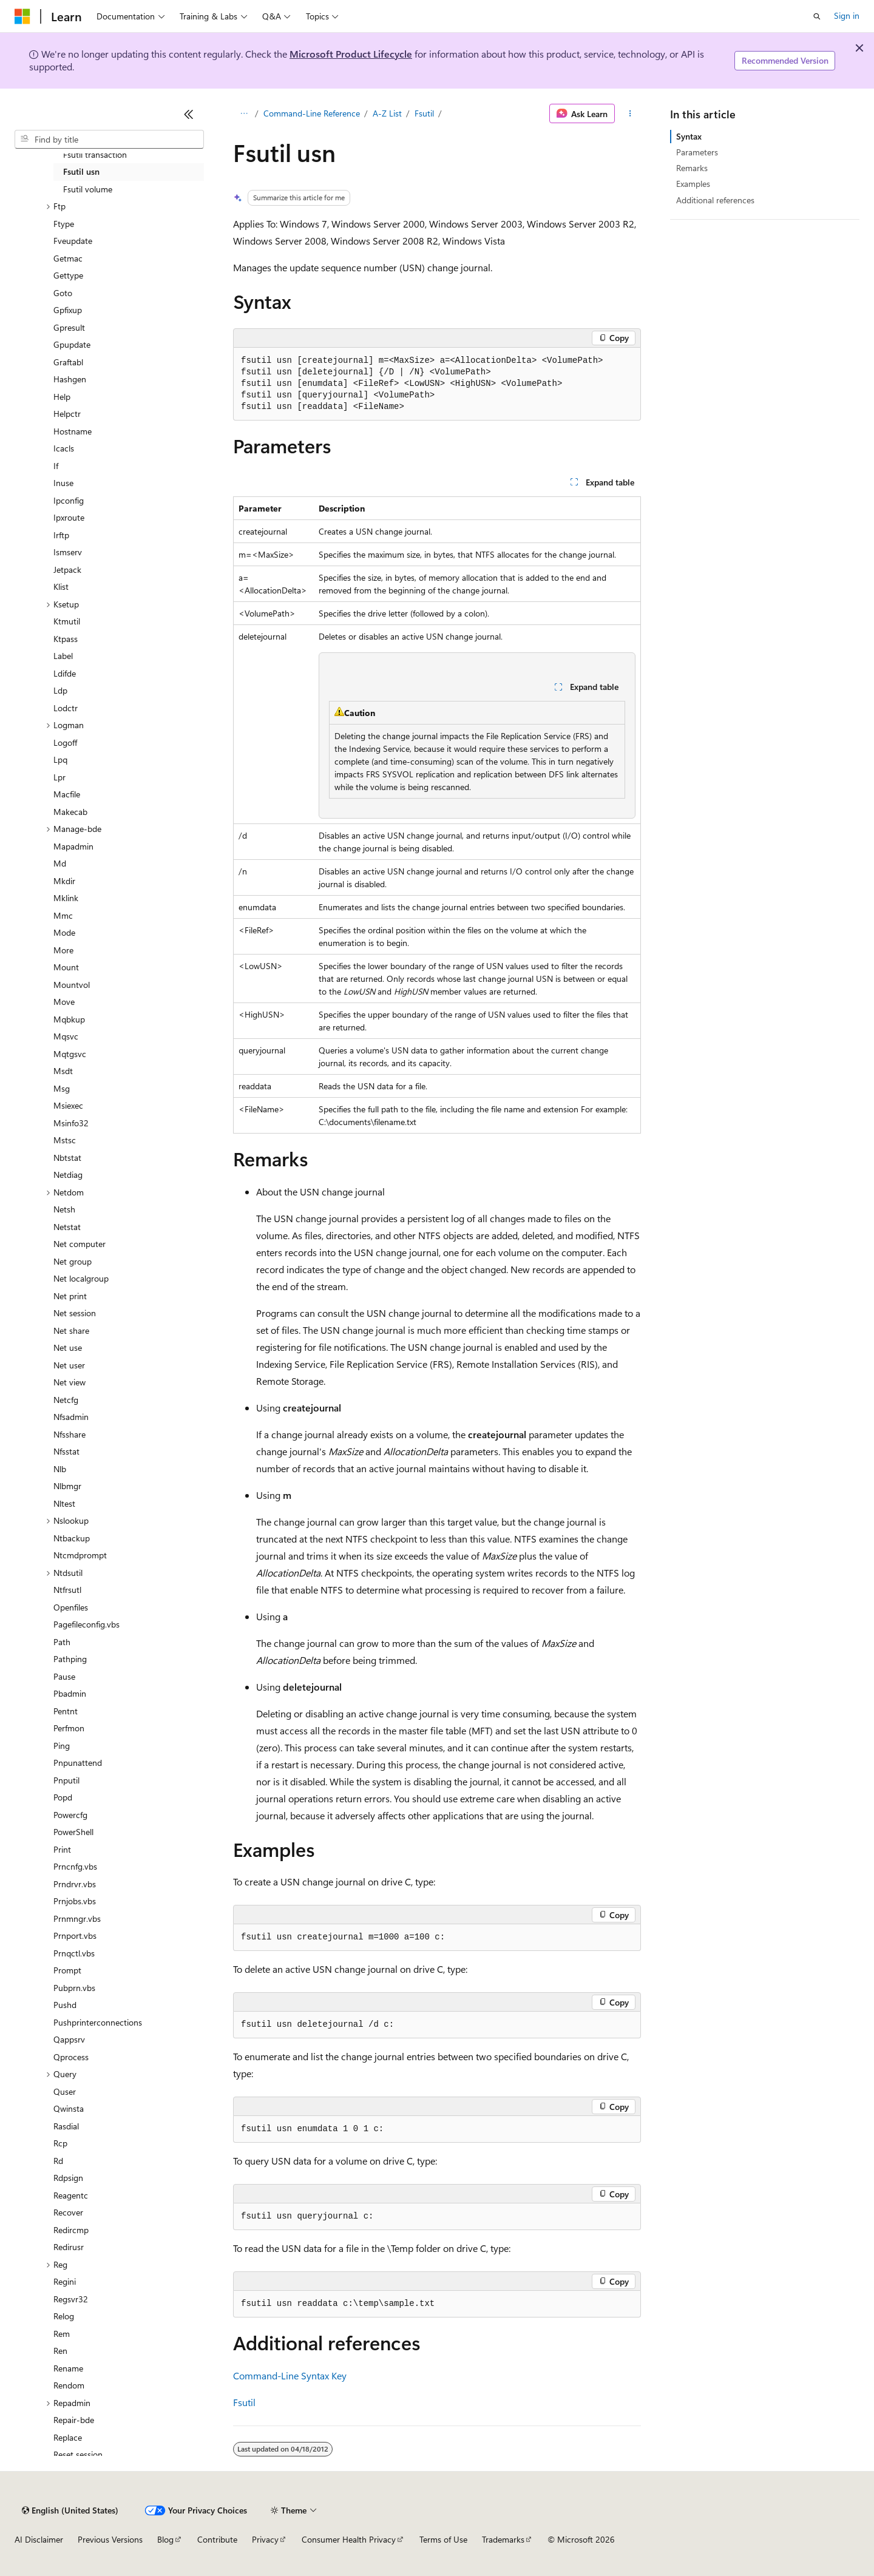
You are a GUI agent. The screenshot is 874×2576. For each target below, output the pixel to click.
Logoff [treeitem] (65, 742)
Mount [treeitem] (66, 967)
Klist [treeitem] (61, 586)
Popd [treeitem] (62, 1797)
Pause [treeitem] (64, 1676)
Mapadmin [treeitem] (73, 846)
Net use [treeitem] (67, 1347)
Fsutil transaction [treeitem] (95, 154)
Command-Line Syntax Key (290, 2375)
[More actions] (630, 113)
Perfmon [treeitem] (68, 1728)
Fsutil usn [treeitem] (81, 171)
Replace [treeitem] (67, 2437)
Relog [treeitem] (63, 2316)
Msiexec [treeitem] (68, 1105)
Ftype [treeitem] (63, 223)
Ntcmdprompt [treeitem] (80, 1555)
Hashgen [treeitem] (69, 379)
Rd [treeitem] (58, 2160)
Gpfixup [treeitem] (67, 310)
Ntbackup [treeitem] (71, 1538)
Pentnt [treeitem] (65, 1711)
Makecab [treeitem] (70, 811)
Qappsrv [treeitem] (69, 2039)
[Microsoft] (22, 16)
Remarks (692, 168)
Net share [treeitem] (71, 1330)
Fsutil (424, 113)
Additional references (715, 200)
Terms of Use (443, 2539)
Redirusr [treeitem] (68, 2247)
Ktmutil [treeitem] (66, 621)
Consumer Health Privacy (349, 2539)
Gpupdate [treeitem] (71, 344)
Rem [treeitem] (61, 2333)
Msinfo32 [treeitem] (71, 1123)
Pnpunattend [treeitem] (77, 1762)
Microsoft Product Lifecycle (351, 53)
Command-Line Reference (311, 113)
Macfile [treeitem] (66, 794)
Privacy (265, 2539)
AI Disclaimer (39, 2539)
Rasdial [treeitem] (66, 2126)
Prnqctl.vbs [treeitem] (74, 1953)
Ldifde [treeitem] (64, 673)
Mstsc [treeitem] (64, 1140)
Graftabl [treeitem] (68, 362)
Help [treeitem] (61, 396)
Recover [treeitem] (68, 2212)
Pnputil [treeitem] (66, 1780)
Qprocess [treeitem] (71, 2057)
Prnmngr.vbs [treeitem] (77, 1918)
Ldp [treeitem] (60, 690)
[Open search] (817, 16)
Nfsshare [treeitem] (69, 1434)
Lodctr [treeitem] (65, 708)
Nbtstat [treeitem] (67, 1157)
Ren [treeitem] (60, 2350)
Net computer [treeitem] (79, 1243)
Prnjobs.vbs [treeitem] (74, 1901)
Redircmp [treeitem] (71, 2230)
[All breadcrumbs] (243, 113)
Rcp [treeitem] (60, 2143)
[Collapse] (189, 114)
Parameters (697, 152)
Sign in (846, 15)
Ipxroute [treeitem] (68, 517)
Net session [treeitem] (74, 1313)
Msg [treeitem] (61, 1088)
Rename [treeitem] (68, 2368)
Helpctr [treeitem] (67, 413)
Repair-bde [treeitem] (73, 2420)
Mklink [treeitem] (65, 898)
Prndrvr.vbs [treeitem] (74, 1884)
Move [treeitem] (64, 1001)
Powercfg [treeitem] (70, 1814)
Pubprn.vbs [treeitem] (74, 1987)
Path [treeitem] (61, 1642)
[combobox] (109, 139)
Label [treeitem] (63, 655)
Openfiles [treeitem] (70, 1607)
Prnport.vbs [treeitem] (75, 1935)
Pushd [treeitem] (64, 2004)
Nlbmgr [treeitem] (67, 1486)
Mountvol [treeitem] (71, 984)
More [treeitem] (63, 950)
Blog (165, 2539)
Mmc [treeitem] (63, 915)
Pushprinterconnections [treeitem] (97, 2022)
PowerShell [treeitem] (73, 1831)
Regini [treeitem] (64, 2281)
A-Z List (387, 113)
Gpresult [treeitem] (69, 327)
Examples (693, 183)
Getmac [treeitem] (68, 258)
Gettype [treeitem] (68, 275)
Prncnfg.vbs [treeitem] (75, 1866)
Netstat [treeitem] (67, 1226)
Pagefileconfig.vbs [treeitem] (86, 1624)
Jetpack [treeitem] (67, 569)
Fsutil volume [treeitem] (87, 189)
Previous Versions (110, 2539)
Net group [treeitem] (72, 1261)
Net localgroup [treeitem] (81, 1278)
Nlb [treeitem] (59, 1469)
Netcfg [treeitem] (65, 1399)
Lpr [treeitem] (59, 777)
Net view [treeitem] (69, 1382)
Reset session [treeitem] (78, 2454)
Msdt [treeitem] (63, 1071)
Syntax (689, 136)
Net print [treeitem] (70, 1296)
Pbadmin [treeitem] (69, 1693)
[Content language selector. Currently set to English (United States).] (70, 2510)
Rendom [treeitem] (68, 2385)
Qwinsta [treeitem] (68, 2108)
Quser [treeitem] (64, 2091)
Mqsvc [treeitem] (65, 1036)
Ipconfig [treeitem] (68, 500)
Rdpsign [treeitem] (68, 2177)
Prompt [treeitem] (67, 1970)
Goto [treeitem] (62, 293)
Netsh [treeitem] (64, 1209)
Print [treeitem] (62, 1849)
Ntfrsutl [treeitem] (67, 1589)
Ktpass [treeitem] (65, 638)
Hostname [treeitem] (72, 431)
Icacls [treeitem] (63, 448)
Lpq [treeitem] (60, 759)
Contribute (217, 2539)
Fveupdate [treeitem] (72, 240)
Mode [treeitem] (64, 932)
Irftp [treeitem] (61, 535)
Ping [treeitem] (61, 1745)
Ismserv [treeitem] (67, 552)
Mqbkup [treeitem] (69, 1019)
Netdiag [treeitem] (68, 1174)
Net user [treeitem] (69, 1365)
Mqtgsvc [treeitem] (69, 1054)
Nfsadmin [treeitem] (71, 1416)
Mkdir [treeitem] (64, 881)
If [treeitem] (55, 466)
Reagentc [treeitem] (70, 2195)
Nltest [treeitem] (64, 1503)
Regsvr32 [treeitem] (70, 2299)
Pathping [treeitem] (70, 1659)
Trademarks (503, 2539)
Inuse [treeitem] (63, 482)
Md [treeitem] (59, 863)
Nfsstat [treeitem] (66, 1451)
